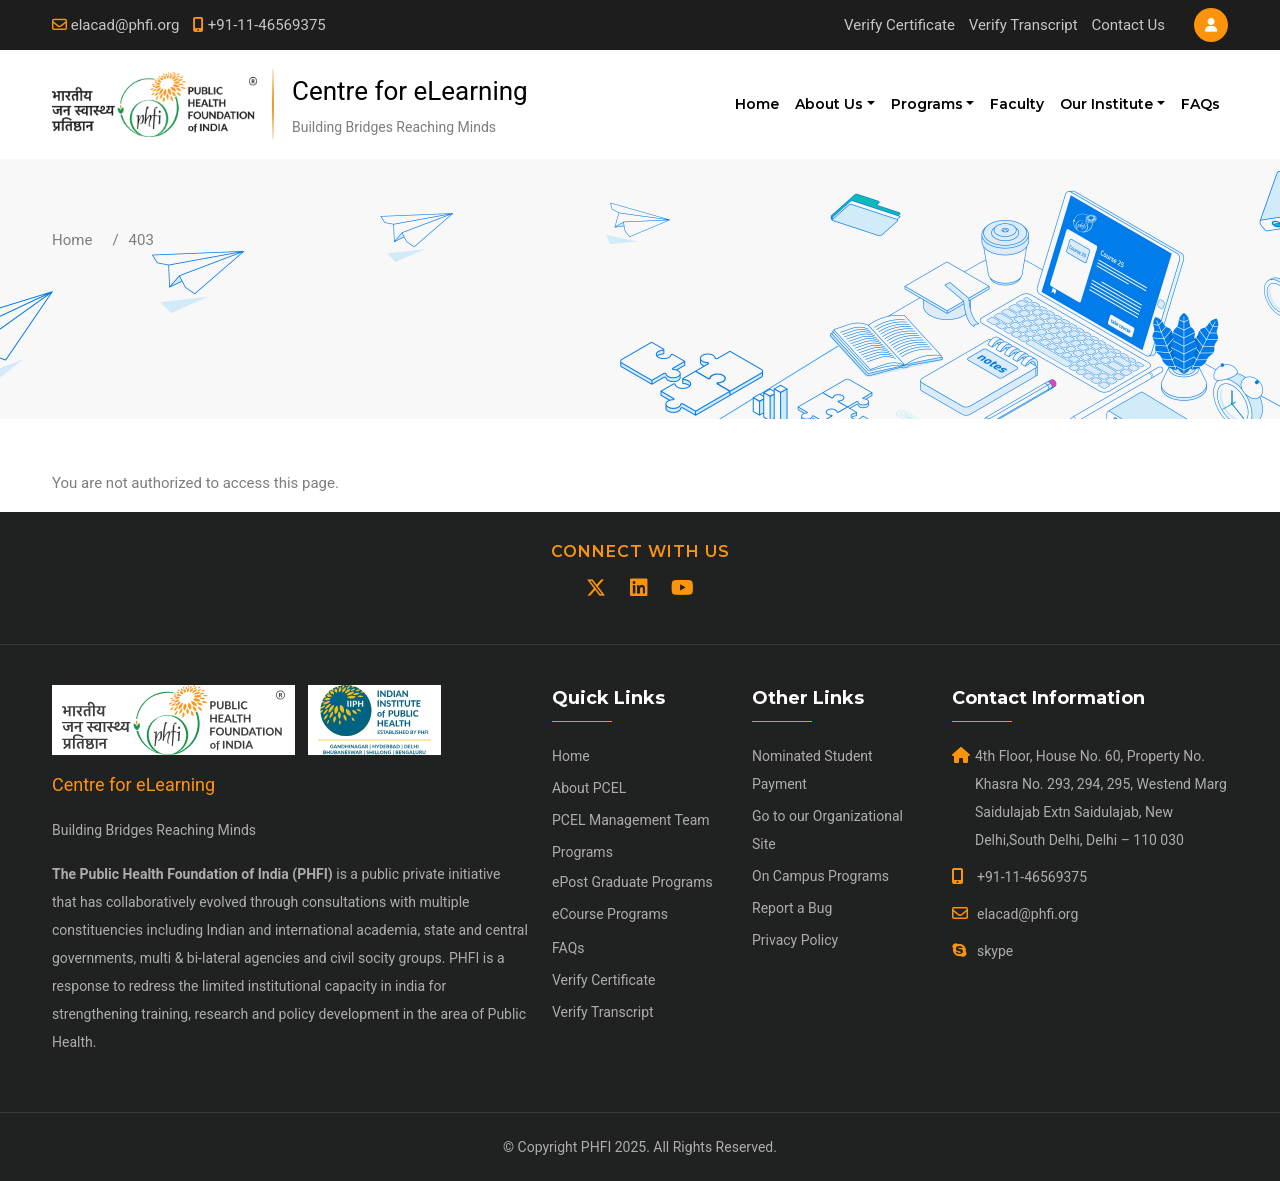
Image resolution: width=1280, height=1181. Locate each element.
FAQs (1200, 104)
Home (757, 104)
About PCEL (589, 788)
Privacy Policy (795, 940)
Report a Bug (792, 908)
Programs (927, 104)
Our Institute (1106, 104)
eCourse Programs (610, 914)
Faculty (1017, 104)
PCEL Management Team (631, 820)
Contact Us (1128, 25)
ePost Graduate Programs (632, 882)
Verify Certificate (899, 25)
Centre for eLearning (410, 91)
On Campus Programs (820, 876)
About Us (829, 104)
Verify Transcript (1023, 25)
